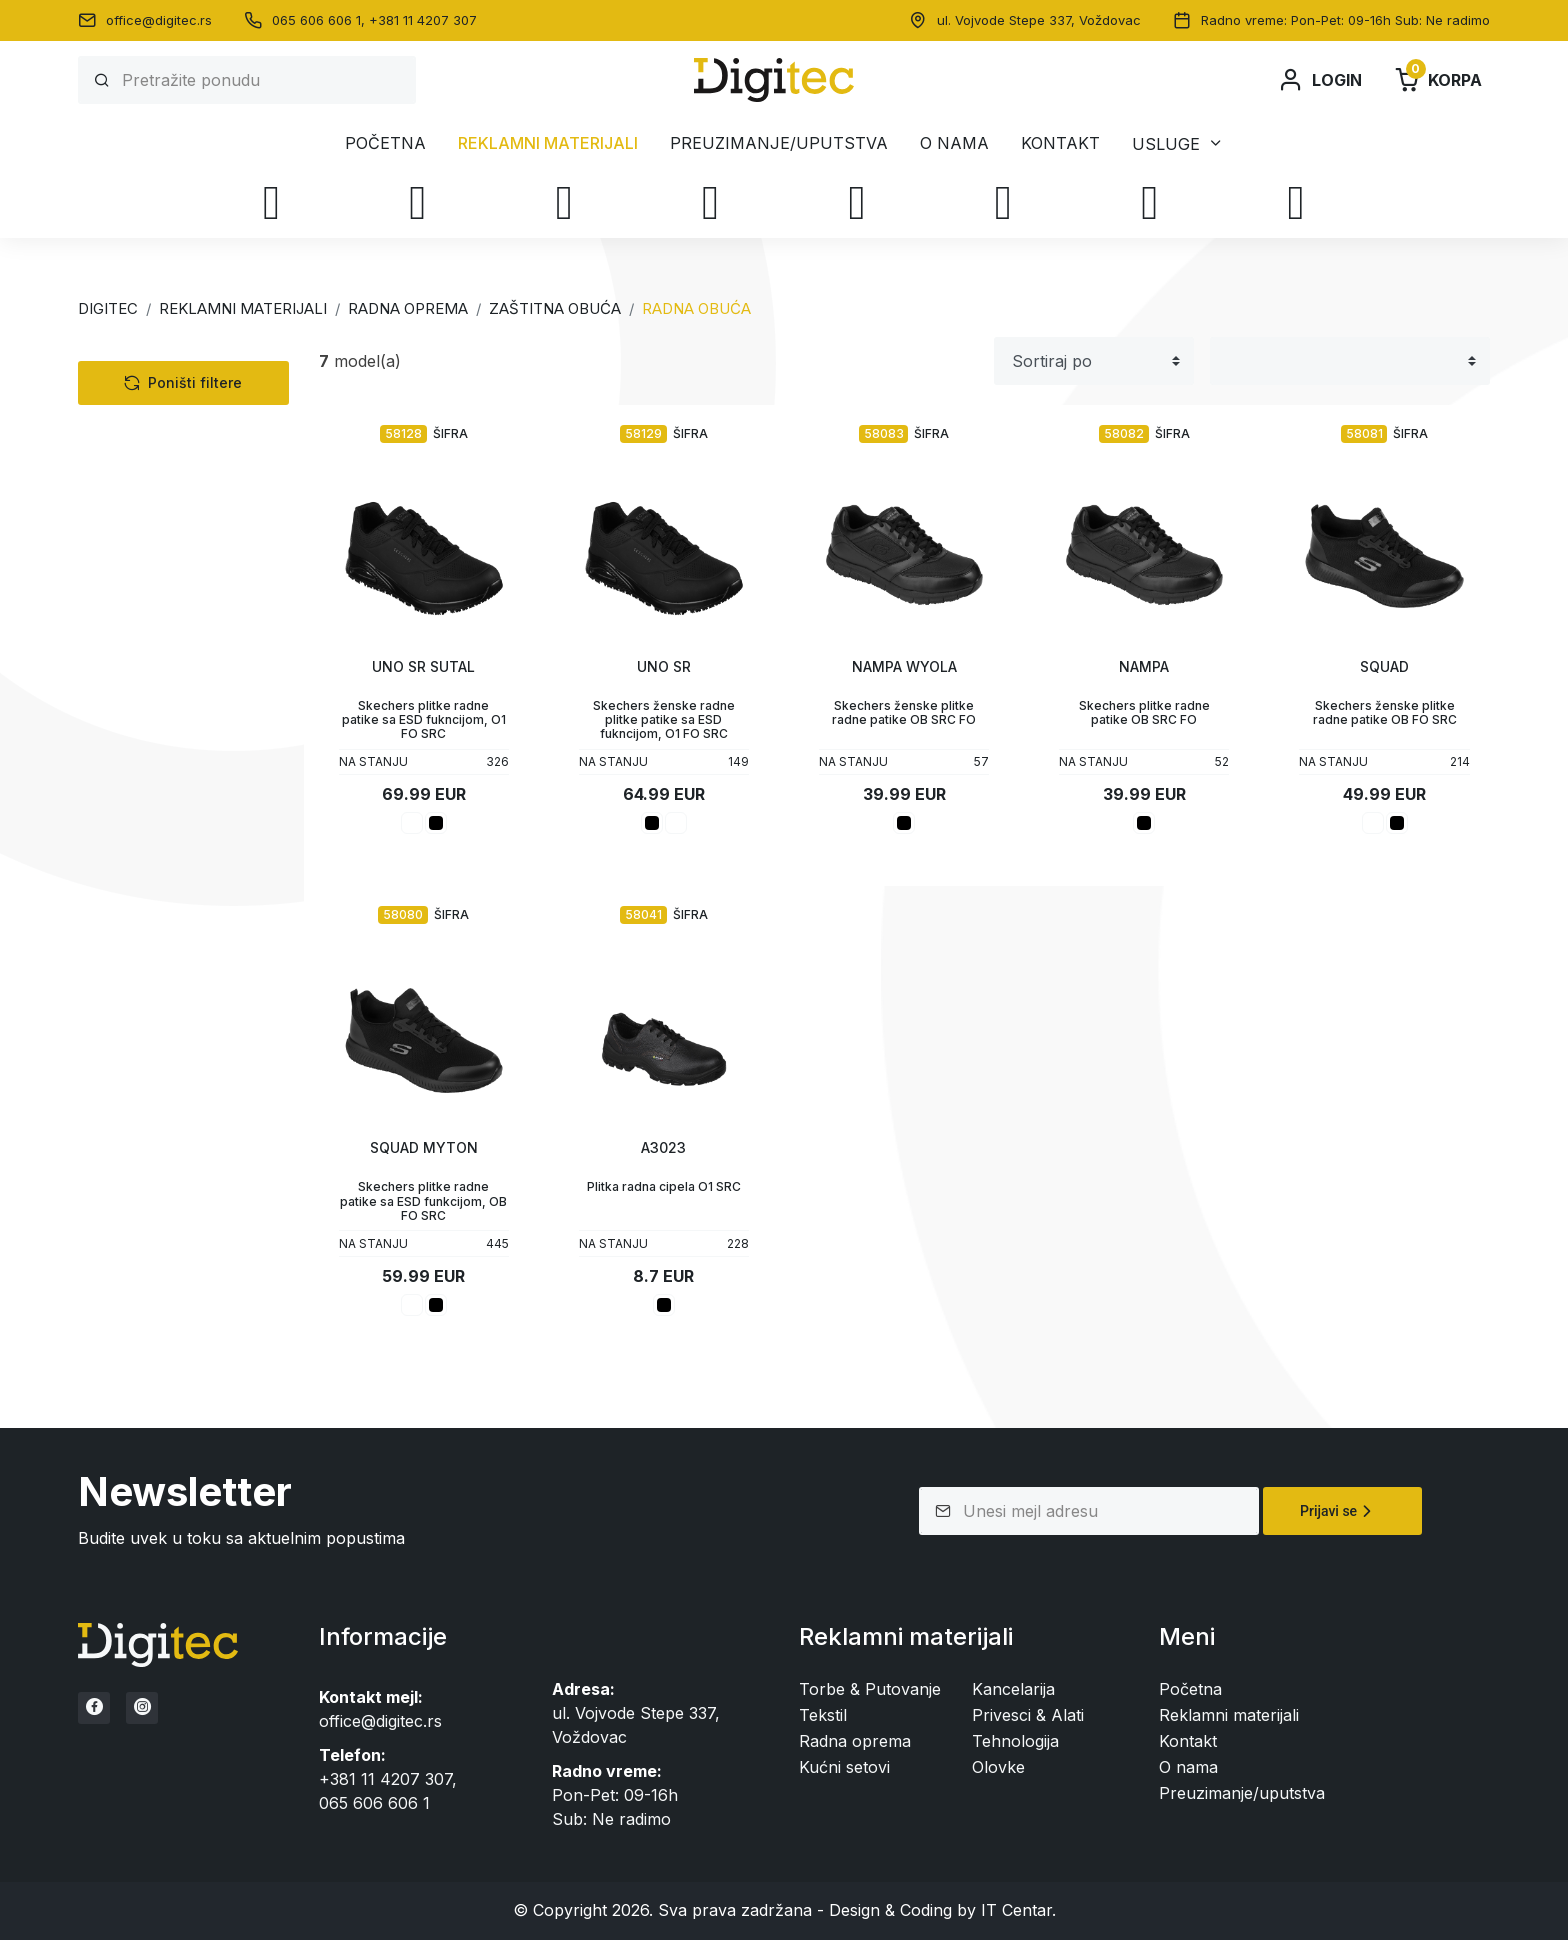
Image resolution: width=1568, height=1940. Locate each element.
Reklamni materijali (548, 143)
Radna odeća (160, 535)
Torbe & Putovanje (167, 473)
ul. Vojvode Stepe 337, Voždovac (1039, 20)
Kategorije (159, 361)
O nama (954, 143)
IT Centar (1016, 1910)
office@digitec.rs (159, 20)
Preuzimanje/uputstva (779, 143)
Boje (131, 861)
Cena (133, 1061)
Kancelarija (137, 709)
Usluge (1166, 143)
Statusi (144, 1011)
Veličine (146, 911)
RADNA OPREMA (408, 308)
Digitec (108, 308)
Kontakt (1060, 143)
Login (1320, 80)
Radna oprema (152, 507)
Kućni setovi (141, 743)
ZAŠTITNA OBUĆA (555, 308)
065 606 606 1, (320, 20)
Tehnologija (139, 439)
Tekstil (120, 405)
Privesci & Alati (152, 777)
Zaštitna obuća (167, 563)
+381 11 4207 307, (388, 1779)
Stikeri (141, 961)
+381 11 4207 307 (423, 20)
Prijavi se (1338, 1511)
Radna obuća (176, 619)
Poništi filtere (183, 1132)
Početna (385, 143)
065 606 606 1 (374, 1803)
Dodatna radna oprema (199, 675)
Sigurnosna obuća (196, 591)
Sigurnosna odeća (180, 647)
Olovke (122, 811)
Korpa (1438, 80)
